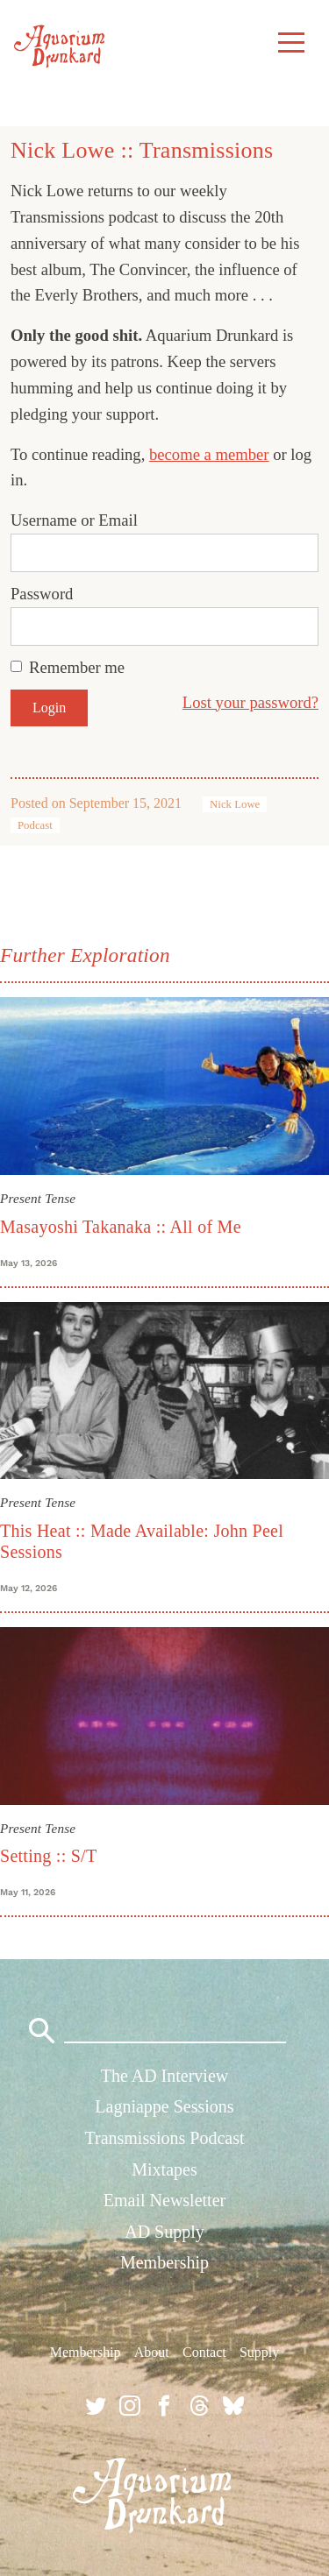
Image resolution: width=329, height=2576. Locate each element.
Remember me (77, 667)
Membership (164, 2262)
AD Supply (164, 2231)
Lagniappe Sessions (164, 2106)
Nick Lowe (235, 804)
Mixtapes (164, 2169)
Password (42, 593)
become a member (209, 454)
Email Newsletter (164, 2200)
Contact (204, 2352)
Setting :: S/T (48, 1855)
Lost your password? (250, 702)
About (151, 2352)
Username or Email (74, 520)
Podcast (35, 825)
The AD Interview (165, 2075)
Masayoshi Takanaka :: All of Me (120, 1226)
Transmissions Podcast (164, 2138)
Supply (259, 2352)
